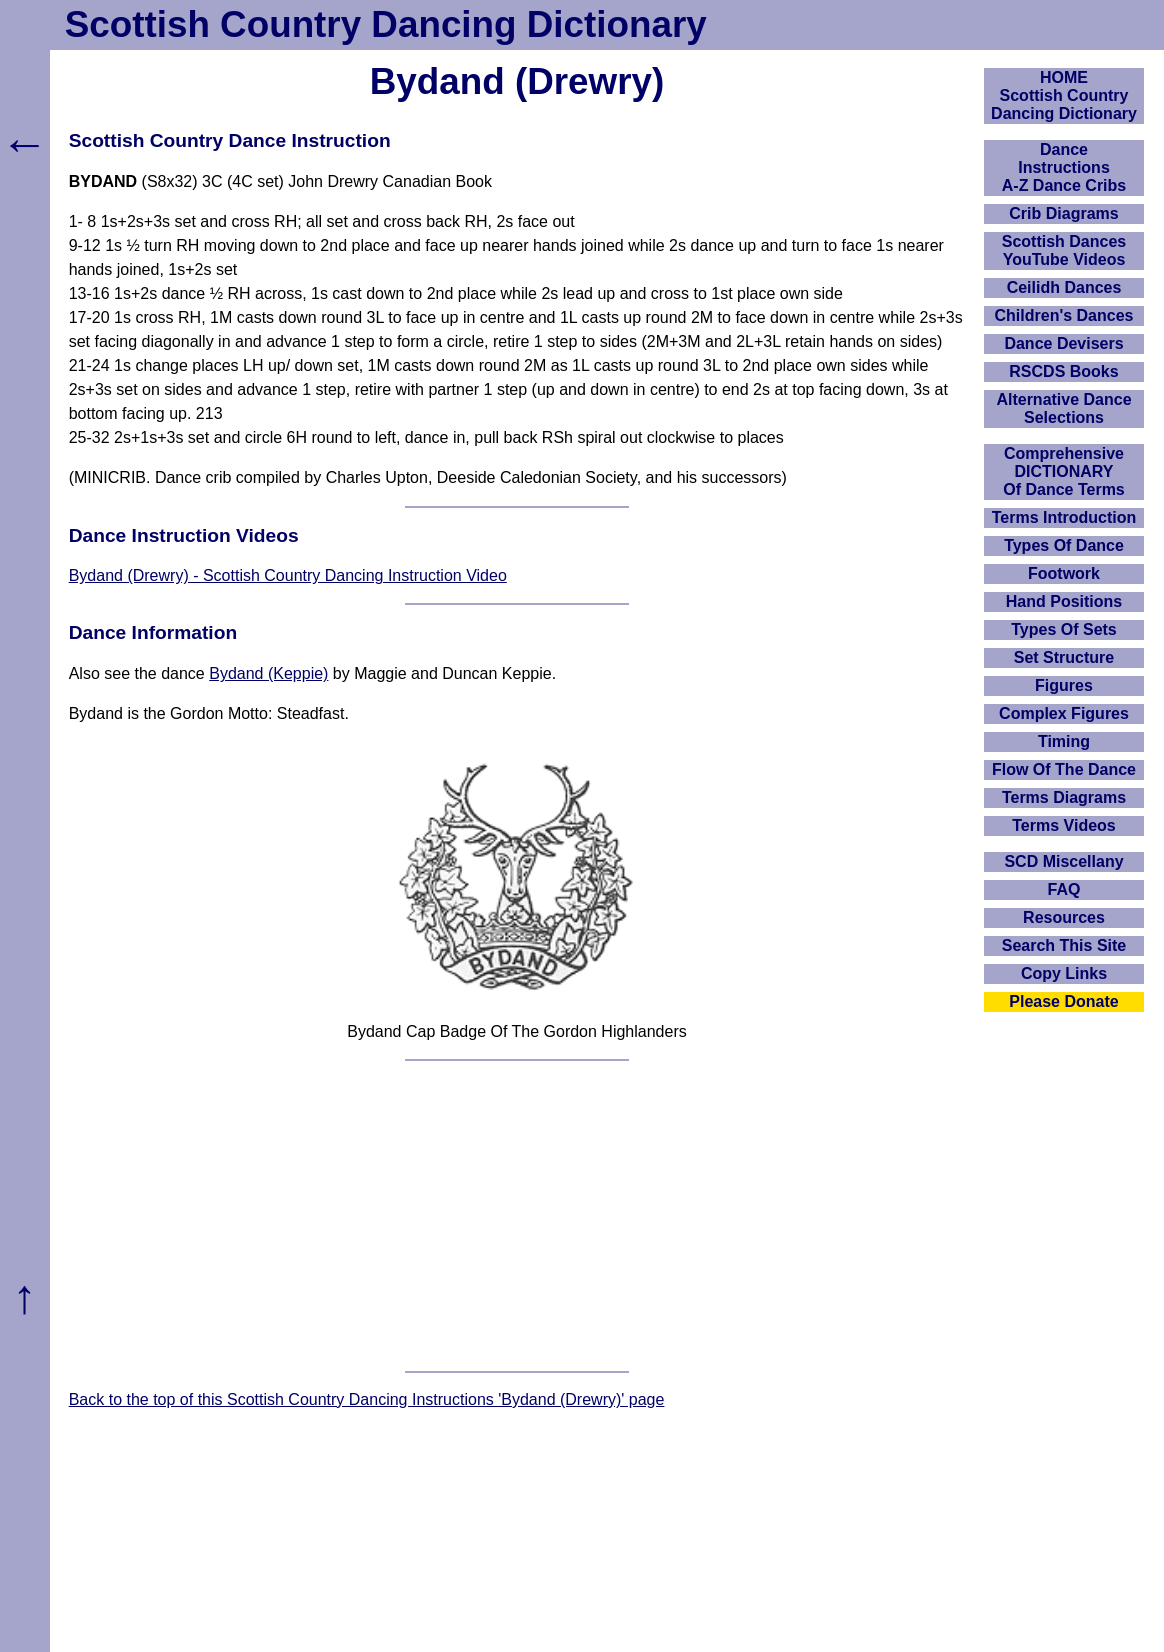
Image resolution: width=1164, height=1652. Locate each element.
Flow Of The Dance (1064, 769)
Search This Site (1064, 945)
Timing (1064, 741)
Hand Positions (1064, 601)
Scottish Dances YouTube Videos (1064, 250)
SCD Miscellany (1063, 861)
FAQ (1064, 889)
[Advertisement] (517, 1216)
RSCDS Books (1063, 371)
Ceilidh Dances (1064, 287)
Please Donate (1063, 1001)
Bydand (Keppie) (268, 673)
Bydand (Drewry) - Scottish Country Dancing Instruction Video (288, 575)
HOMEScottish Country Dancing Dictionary (1064, 95)
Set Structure (1064, 657)
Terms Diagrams (1064, 797)
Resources (1064, 917)
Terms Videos (1063, 825)
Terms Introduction (1064, 517)
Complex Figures (1064, 713)
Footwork (1064, 573)
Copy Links (1064, 973)
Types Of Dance (1064, 545)
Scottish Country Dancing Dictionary (386, 24)
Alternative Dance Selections (1063, 408)
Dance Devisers (1063, 343)
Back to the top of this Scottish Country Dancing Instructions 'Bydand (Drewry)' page (367, 1399)
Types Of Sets (1064, 629)
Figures (1064, 685)
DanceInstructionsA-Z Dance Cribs (1064, 167)
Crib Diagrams (1063, 213)
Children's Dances (1064, 315)
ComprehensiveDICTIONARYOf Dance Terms (1064, 471)
